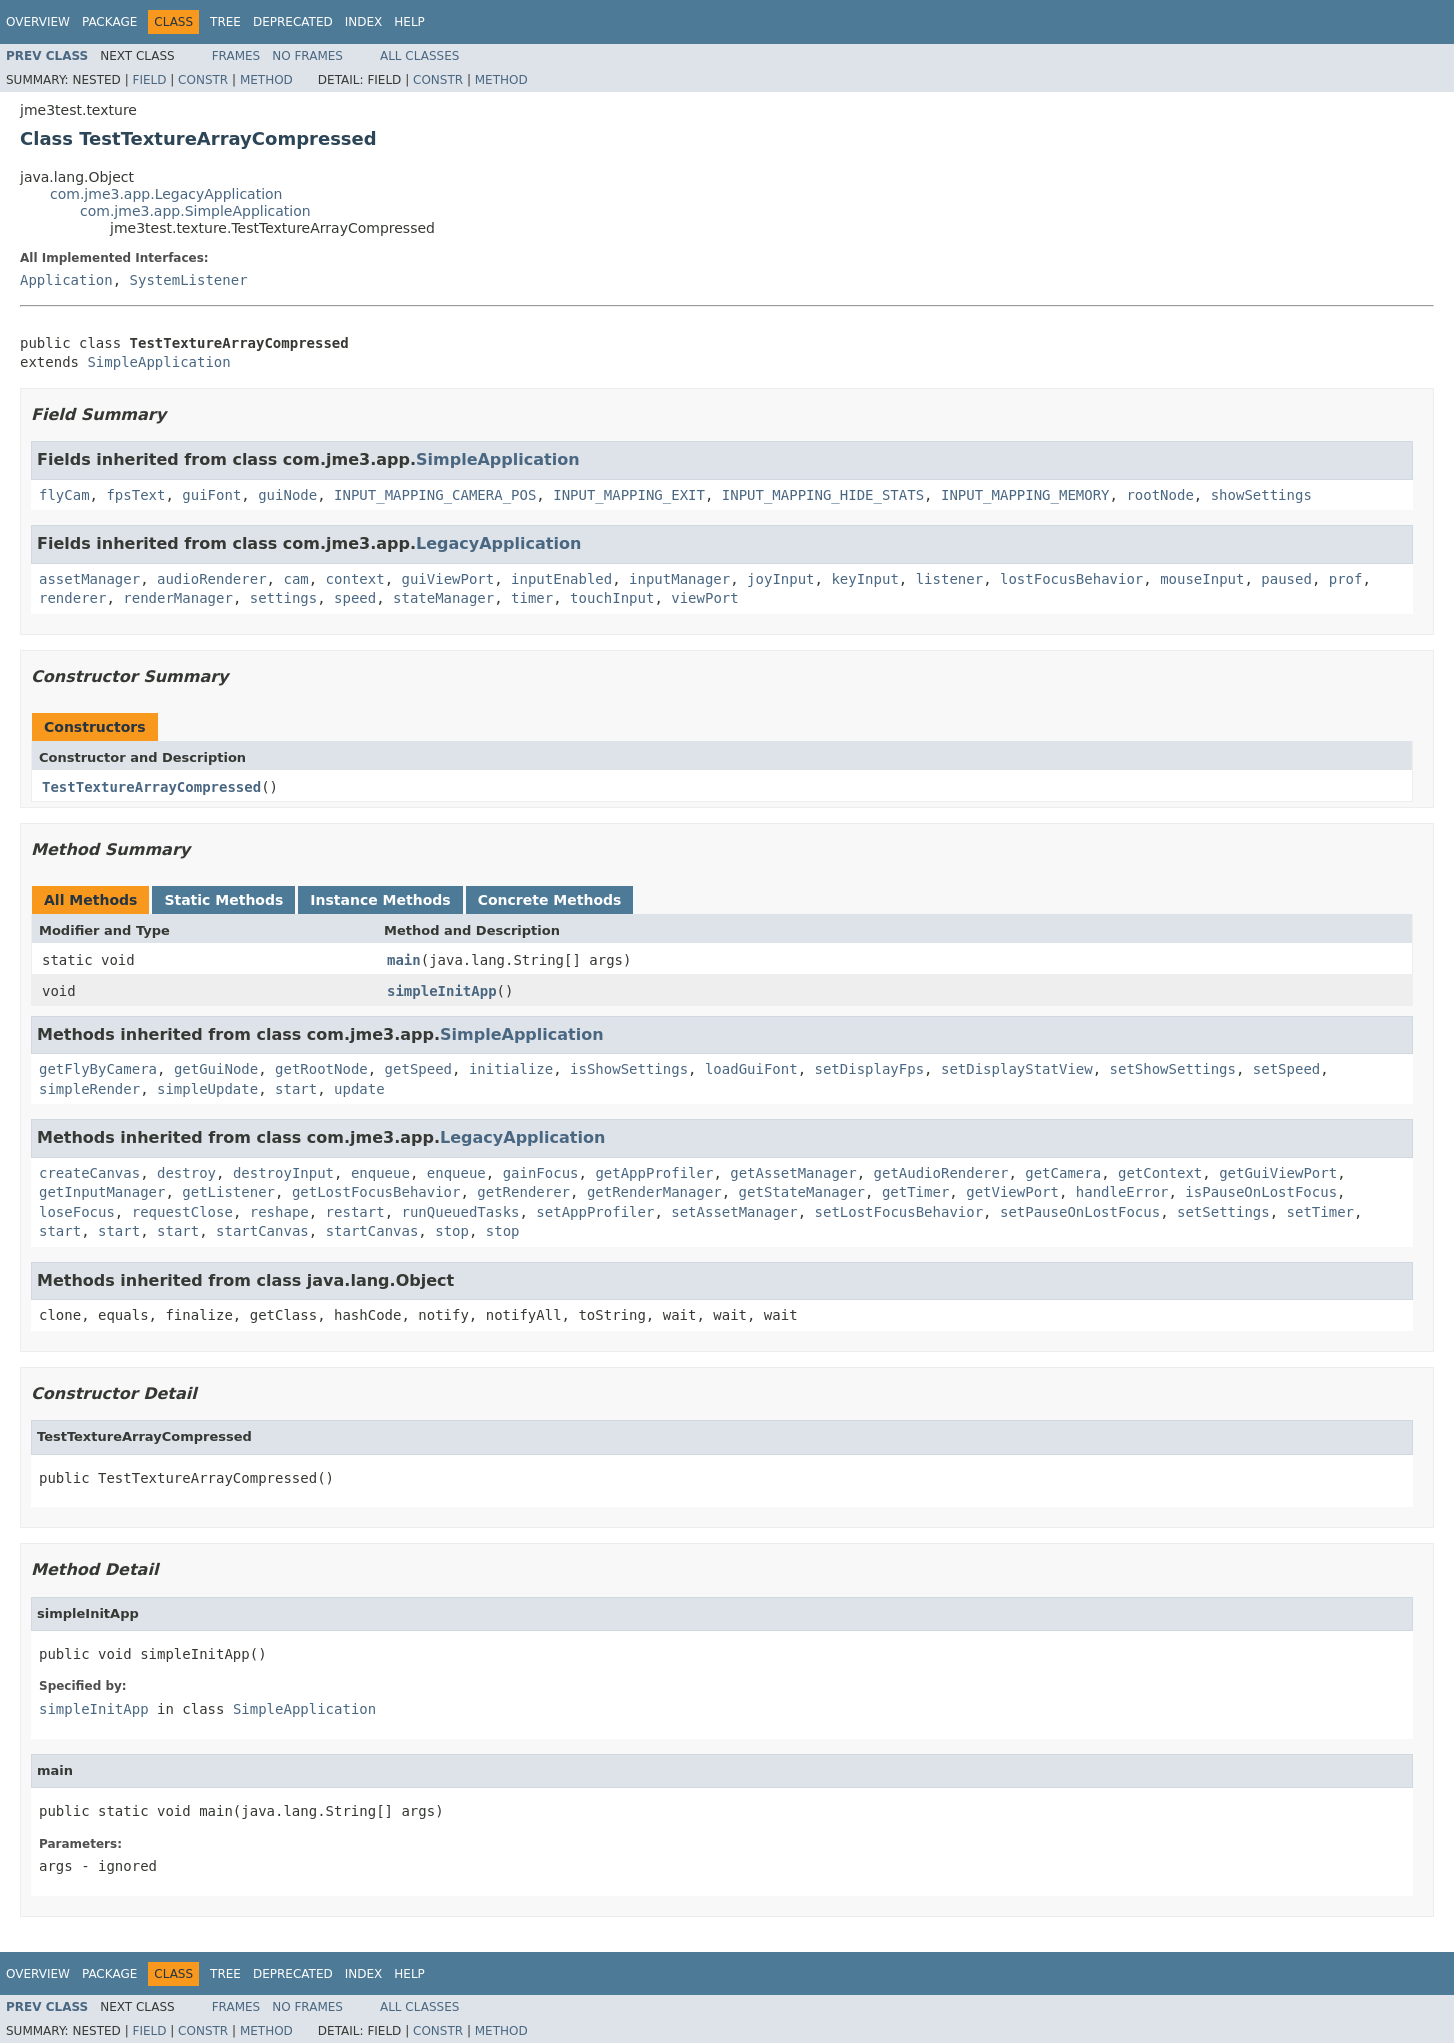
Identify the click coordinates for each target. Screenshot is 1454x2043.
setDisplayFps (870, 1069)
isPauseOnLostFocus (1261, 1192)
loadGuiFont (751, 1069)
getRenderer (523, 1192)
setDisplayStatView (1017, 1069)
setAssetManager (734, 1212)
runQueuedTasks (460, 1212)
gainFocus (541, 1173)
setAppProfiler (595, 1212)
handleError (1122, 1192)
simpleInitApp (442, 991)
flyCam (64, 495)
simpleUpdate (207, 1089)
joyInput (780, 579)
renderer (72, 598)
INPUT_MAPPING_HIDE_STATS (823, 495)
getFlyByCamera (98, 1069)
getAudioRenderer (941, 1173)
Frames (236, 56)
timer (532, 598)
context (355, 579)
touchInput (612, 598)
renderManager (178, 598)
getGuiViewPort (1278, 1173)
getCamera (1063, 1173)
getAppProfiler (654, 1173)
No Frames (307, 56)
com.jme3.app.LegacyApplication (166, 194)
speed (355, 598)
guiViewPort (447, 579)
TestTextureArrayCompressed (151, 787)
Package (109, 22)
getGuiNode (216, 1069)
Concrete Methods (550, 900)
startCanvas (262, 1231)
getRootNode (321, 1069)
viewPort (704, 598)
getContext (1160, 1173)
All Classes (419, 56)
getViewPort (1012, 1192)
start (296, 1089)
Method (266, 80)
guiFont (211, 495)
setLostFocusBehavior (899, 1212)
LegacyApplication (498, 543)
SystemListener (189, 280)
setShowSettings (1173, 1069)
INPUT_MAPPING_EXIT (629, 495)
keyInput (864, 579)
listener (949, 579)
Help (409, 22)
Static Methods (223, 900)
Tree (225, 22)
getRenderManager (654, 1192)
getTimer (915, 1192)
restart (355, 1212)
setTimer (1320, 1212)
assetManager (89, 579)
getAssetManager (793, 1173)
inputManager (679, 579)
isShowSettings (629, 1069)
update (359, 1089)
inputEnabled (561, 579)
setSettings (1223, 1212)
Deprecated (293, 22)
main (404, 960)
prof (1346, 579)
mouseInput (1202, 579)
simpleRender (89, 1089)
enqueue (380, 1173)
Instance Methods (380, 900)
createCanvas (89, 1173)
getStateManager (802, 1192)
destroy (186, 1173)
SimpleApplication (158, 362)
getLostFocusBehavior (376, 1192)
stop (452, 1231)
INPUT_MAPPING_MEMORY (1025, 495)
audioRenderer (212, 579)
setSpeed (1286, 1069)
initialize (511, 1069)
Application (66, 280)
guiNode (287, 495)
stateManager (443, 598)
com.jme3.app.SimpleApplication (195, 211)
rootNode (1159, 495)
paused (1286, 579)
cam (295, 579)
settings (283, 598)
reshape (279, 1212)
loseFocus (77, 1212)
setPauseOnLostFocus (1080, 1212)
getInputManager (102, 1192)
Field (149, 80)
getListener (228, 1192)
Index (364, 22)
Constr (203, 80)
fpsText (135, 495)
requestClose (182, 1212)
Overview (38, 22)
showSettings (1261, 495)
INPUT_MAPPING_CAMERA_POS (435, 495)
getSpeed (418, 1069)
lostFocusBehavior (1071, 579)
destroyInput (283, 1173)
